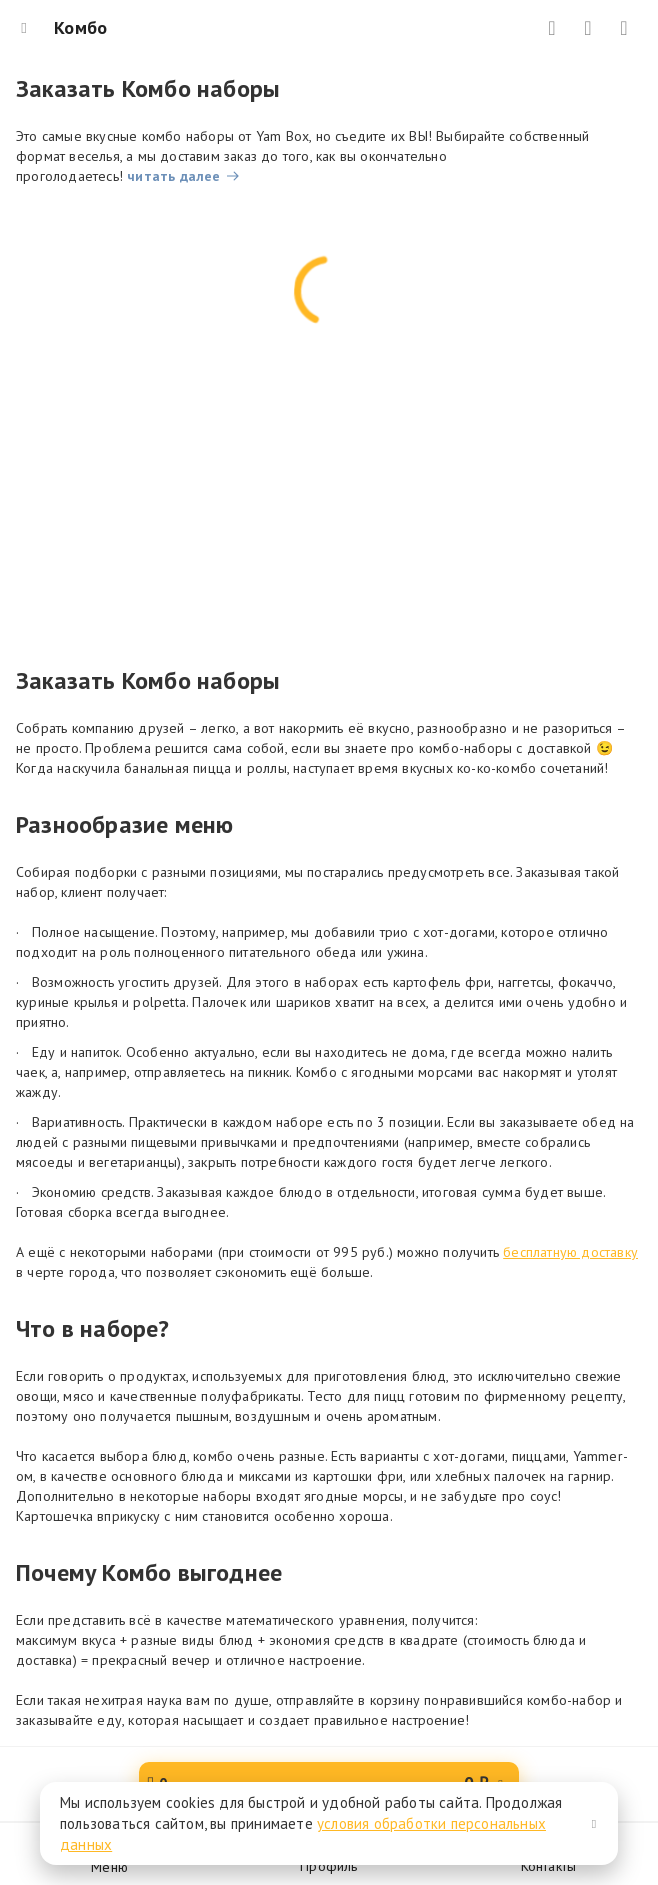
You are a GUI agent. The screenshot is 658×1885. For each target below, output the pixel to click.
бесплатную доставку (570, 1252)
